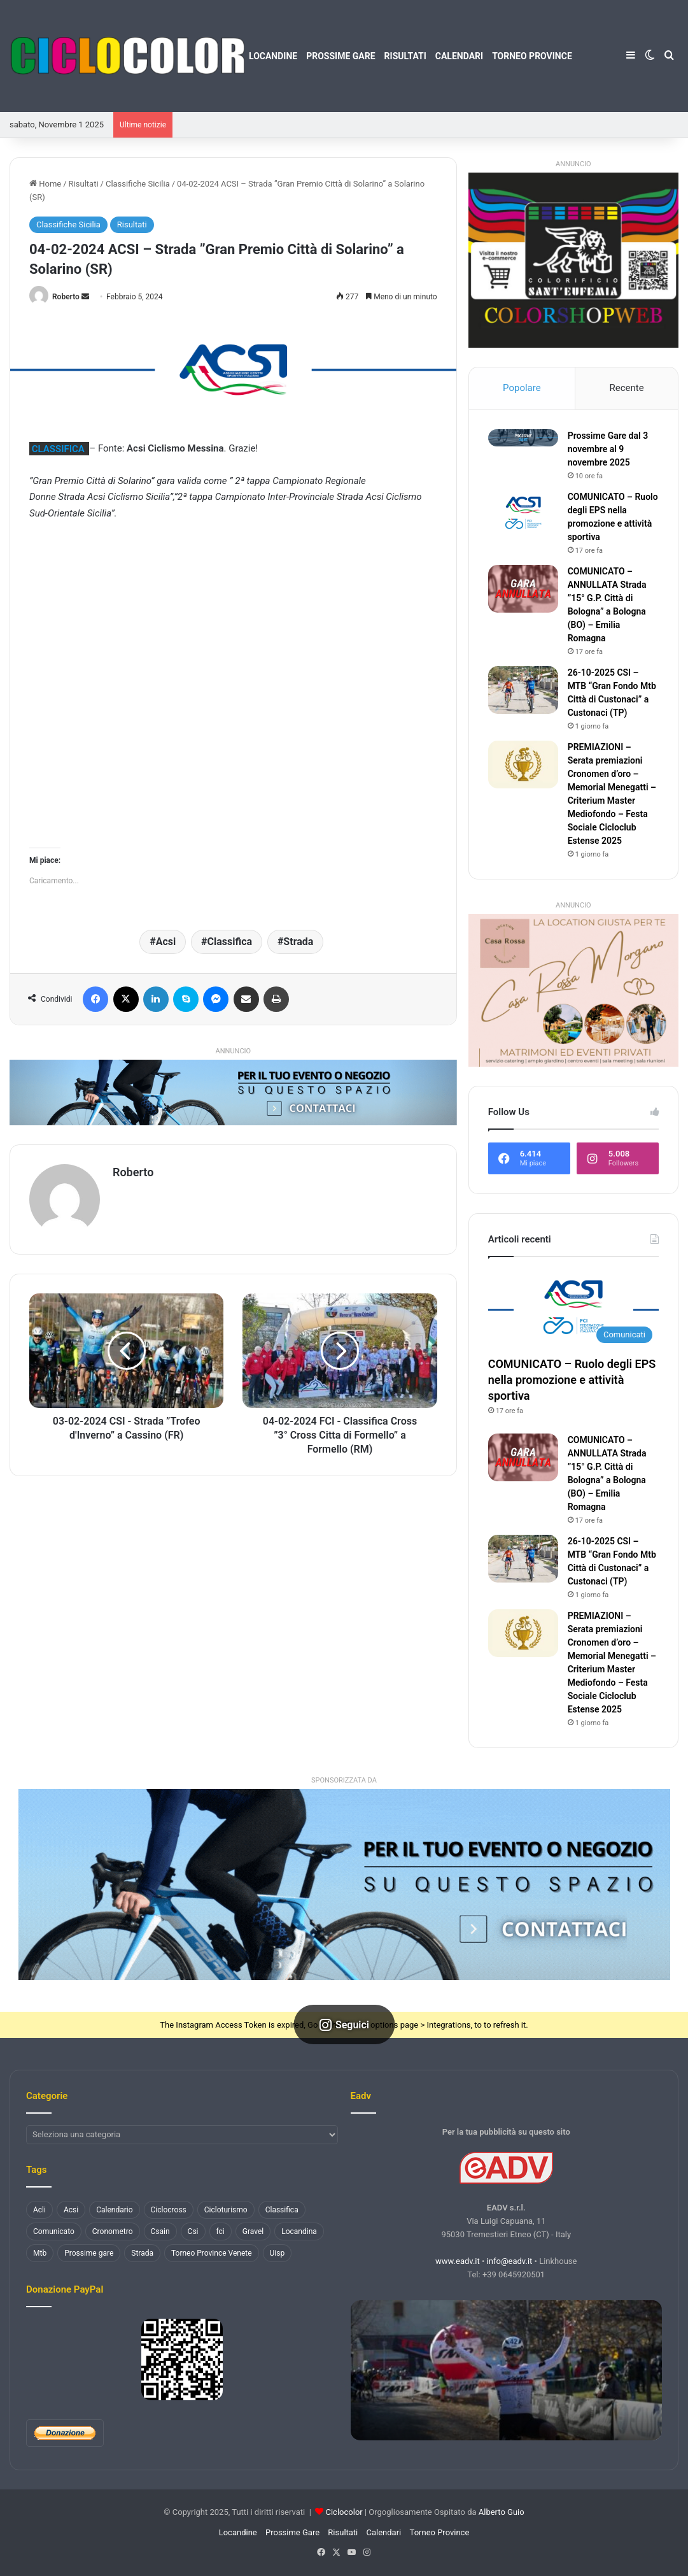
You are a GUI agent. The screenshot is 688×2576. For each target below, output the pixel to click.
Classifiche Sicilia (138, 184)
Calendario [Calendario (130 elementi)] (114, 2209)
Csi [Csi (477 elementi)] (193, 2231)
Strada (298, 942)
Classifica (230, 942)
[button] (344, 1884)
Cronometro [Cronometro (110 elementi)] (112, 2231)
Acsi (166, 942)
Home (45, 184)
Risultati (405, 56)
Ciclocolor (344, 2512)
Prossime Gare (340, 56)
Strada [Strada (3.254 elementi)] (142, 2253)
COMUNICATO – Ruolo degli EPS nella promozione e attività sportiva (572, 1379)
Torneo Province (532, 56)
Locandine (273, 56)
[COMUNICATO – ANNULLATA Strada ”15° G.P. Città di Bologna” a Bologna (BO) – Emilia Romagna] (523, 589)
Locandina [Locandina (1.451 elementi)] (299, 2231)
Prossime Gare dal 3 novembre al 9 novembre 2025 (608, 449)
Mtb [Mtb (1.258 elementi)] (39, 2253)
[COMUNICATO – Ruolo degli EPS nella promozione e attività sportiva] (523, 514)
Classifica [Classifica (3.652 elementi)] (281, 2209)
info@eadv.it (510, 2261)
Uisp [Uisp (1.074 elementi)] (277, 2253)
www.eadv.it (457, 2261)
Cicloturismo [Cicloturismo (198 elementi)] (226, 2209)
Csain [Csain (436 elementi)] (160, 2231)
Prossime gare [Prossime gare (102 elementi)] (88, 2253)
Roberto (66, 296)
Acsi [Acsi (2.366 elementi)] (71, 2209)
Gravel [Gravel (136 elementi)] (252, 2231)
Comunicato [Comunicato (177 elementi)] (53, 2231)
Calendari (459, 56)
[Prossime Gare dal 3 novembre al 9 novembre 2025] (523, 437)
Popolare (522, 388)
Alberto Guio (501, 2512)
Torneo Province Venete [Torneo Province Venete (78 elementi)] (211, 2253)
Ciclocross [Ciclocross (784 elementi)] (168, 2209)
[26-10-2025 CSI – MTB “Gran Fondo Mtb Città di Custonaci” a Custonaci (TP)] (523, 690)
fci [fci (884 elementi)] (220, 2231)
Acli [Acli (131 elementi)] (39, 2209)
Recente (626, 388)
